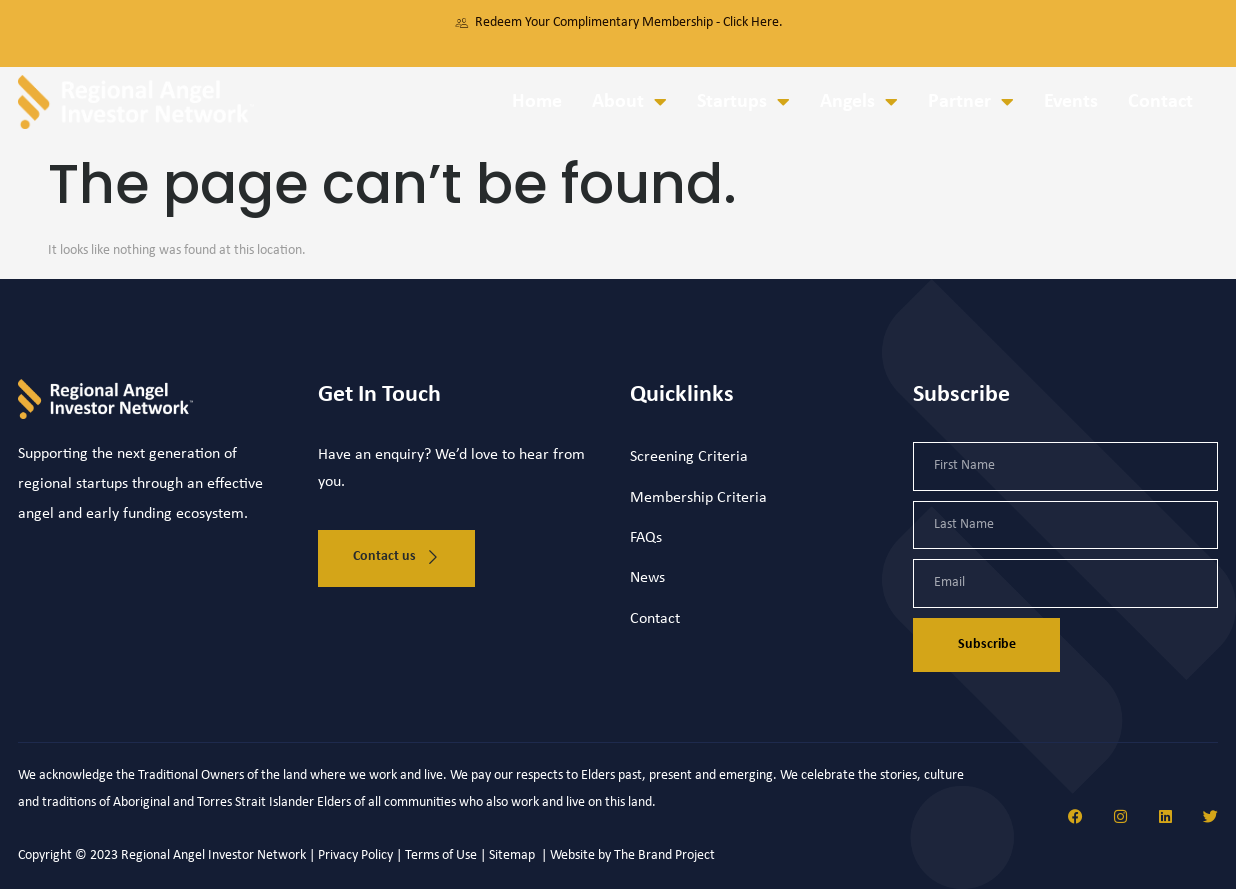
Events (1071, 102)
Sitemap (513, 855)
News (647, 578)
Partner (971, 102)
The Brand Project (664, 855)
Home (537, 102)
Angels (859, 102)
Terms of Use (441, 855)
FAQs (646, 538)
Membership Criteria (698, 498)
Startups (743, 102)
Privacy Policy (355, 855)
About (629, 102)
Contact (1160, 102)
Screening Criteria (689, 457)
